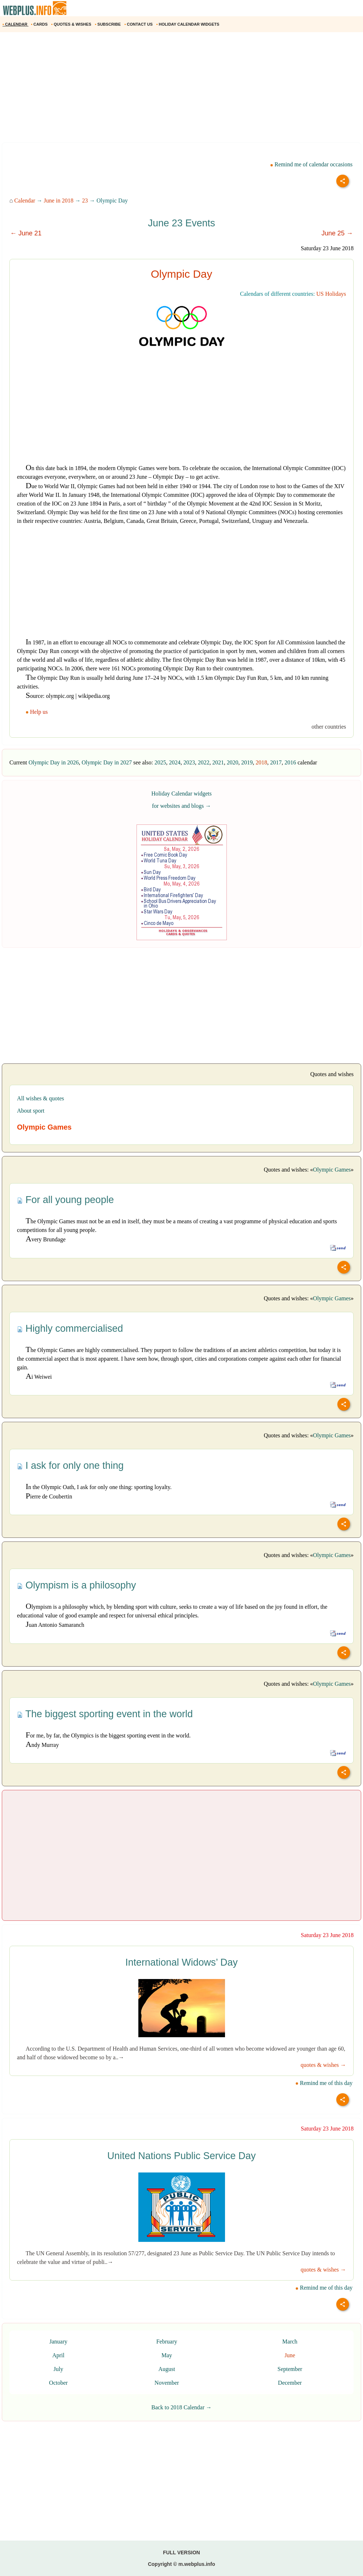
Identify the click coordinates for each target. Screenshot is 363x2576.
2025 (160, 762)
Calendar (24, 200)
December (290, 2383)
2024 (175, 762)
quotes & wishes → (323, 2065)
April (58, 2355)
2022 (203, 762)
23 (85, 200)
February (166, 2341)
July (58, 2369)
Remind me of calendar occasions (311, 164)
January (58, 2341)
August (166, 2369)
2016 (290, 762)
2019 (247, 762)
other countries (328, 727)
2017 (276, 762)
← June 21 (26, 233)
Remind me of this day (324, 2083)
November (167, 2383)
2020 (232, 762)
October (58, 2383)
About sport (30, 1111)
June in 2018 (58, 200)
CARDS (40, 24)
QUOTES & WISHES (71, 24)
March (290, 2341)
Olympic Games (332, 1170)
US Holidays (331, 294)
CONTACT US (139, 24)
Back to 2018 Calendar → (181, 2407)
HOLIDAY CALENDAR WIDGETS (188, 24)
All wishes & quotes (40, 1098)
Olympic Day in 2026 (54, 762)
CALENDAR (16, 24)
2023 (189, 762)
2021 (218, 762)
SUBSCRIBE (108, 24)
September (289, 2369)
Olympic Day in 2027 (107, 762)
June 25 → (337, 233)
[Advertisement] (181, 90)
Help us (37, 712)
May (166, 2355)
